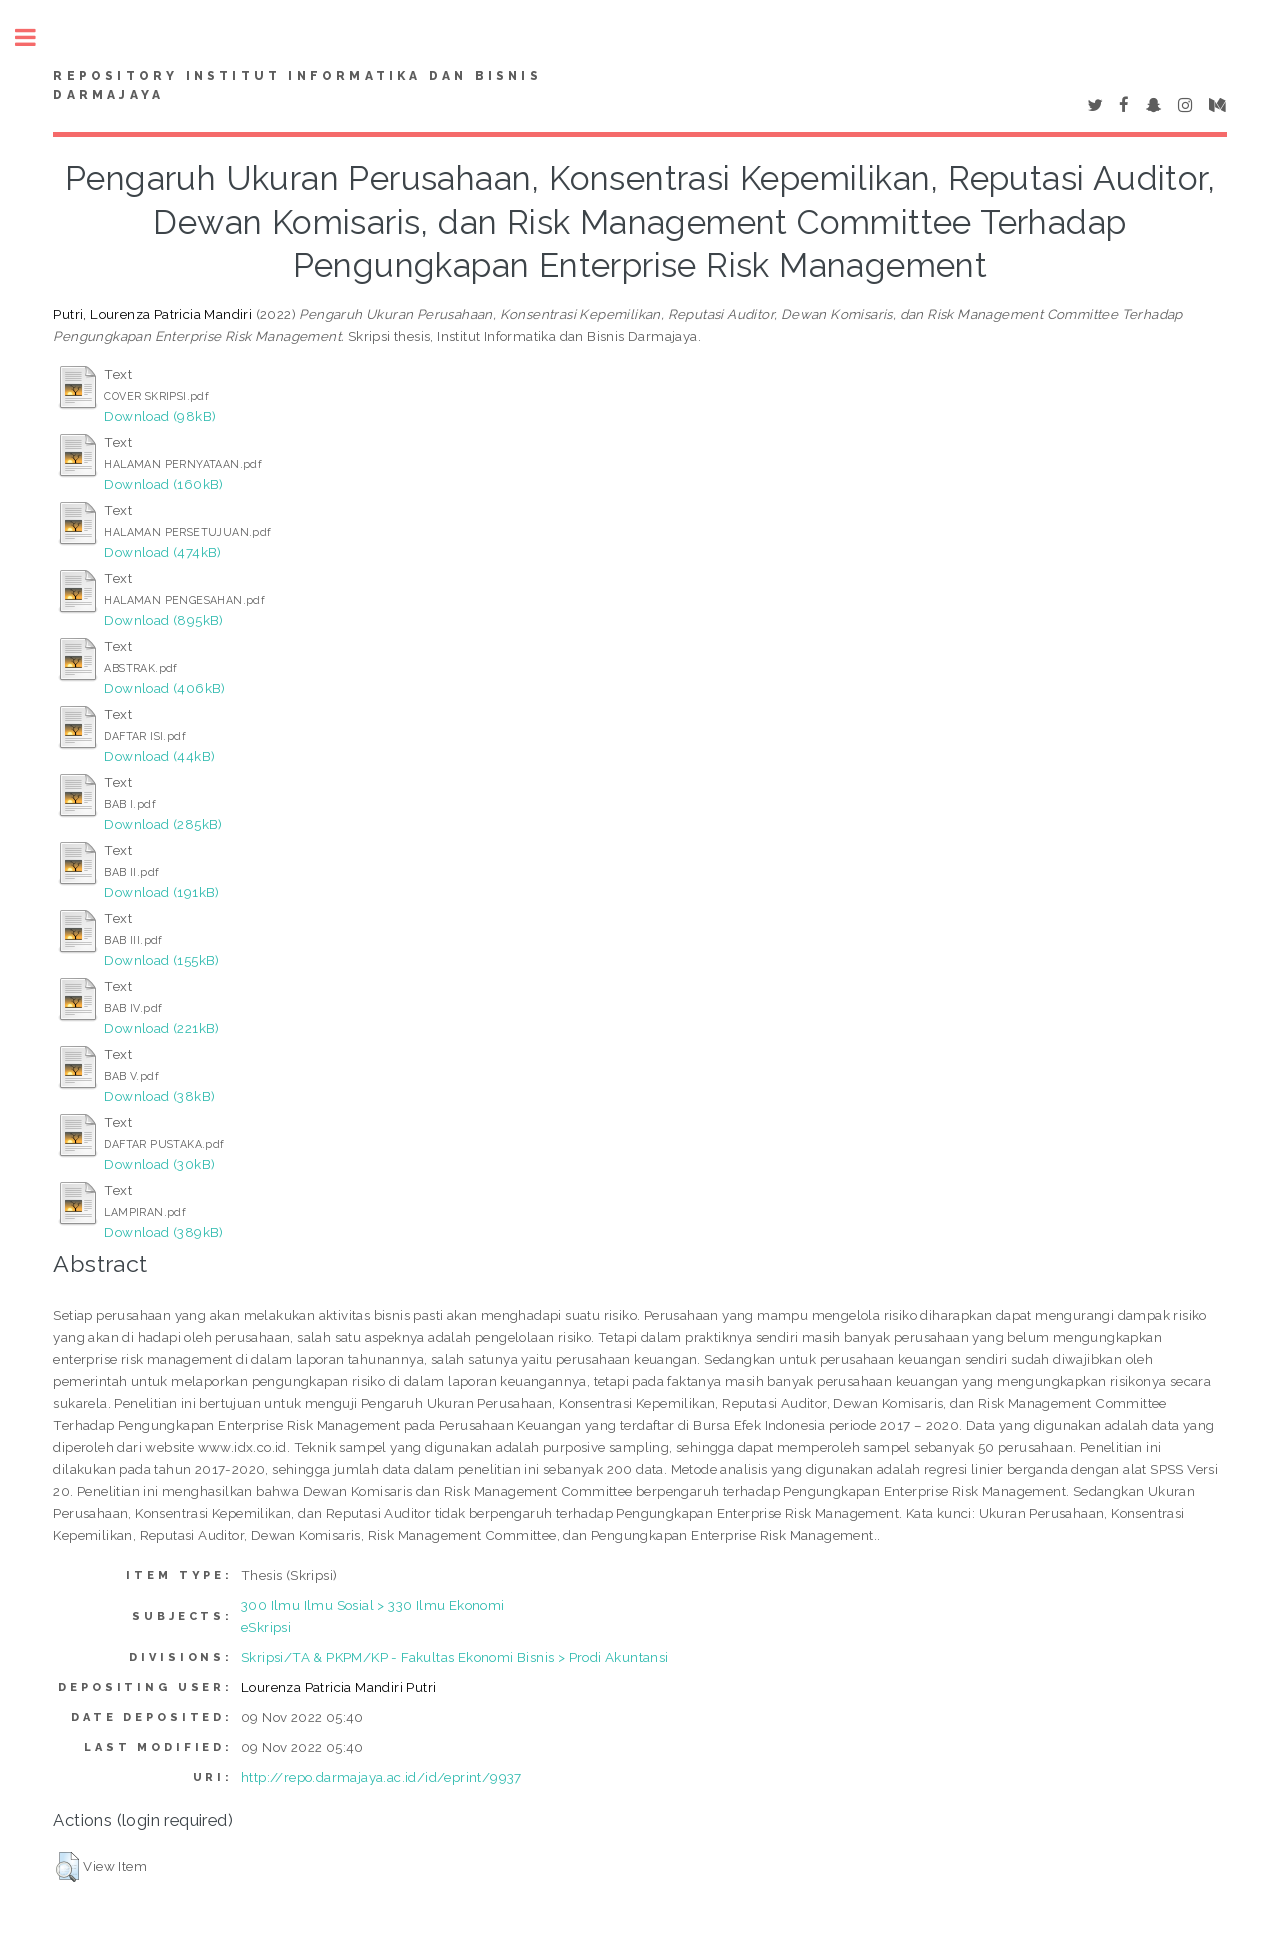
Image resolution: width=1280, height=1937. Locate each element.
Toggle (36, 37)
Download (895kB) (163, 620)
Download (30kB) (159, 1164)
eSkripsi (266, 1627)
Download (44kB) (159, 756)
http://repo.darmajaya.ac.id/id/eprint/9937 (381, 1777)
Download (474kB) (162, 552)
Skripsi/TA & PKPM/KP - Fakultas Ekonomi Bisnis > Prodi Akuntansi (455, 1657)
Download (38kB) (159, 1096)
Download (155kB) (161, 960)
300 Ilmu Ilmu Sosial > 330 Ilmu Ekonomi (373, 1605)
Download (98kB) (160, 416)
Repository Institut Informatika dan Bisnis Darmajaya (297, 86)
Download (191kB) (161, 892)
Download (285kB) (163, 824)
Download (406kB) (164, 688)
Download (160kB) (163, 484)
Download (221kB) (161, 1028)
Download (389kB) (163, 1232)
